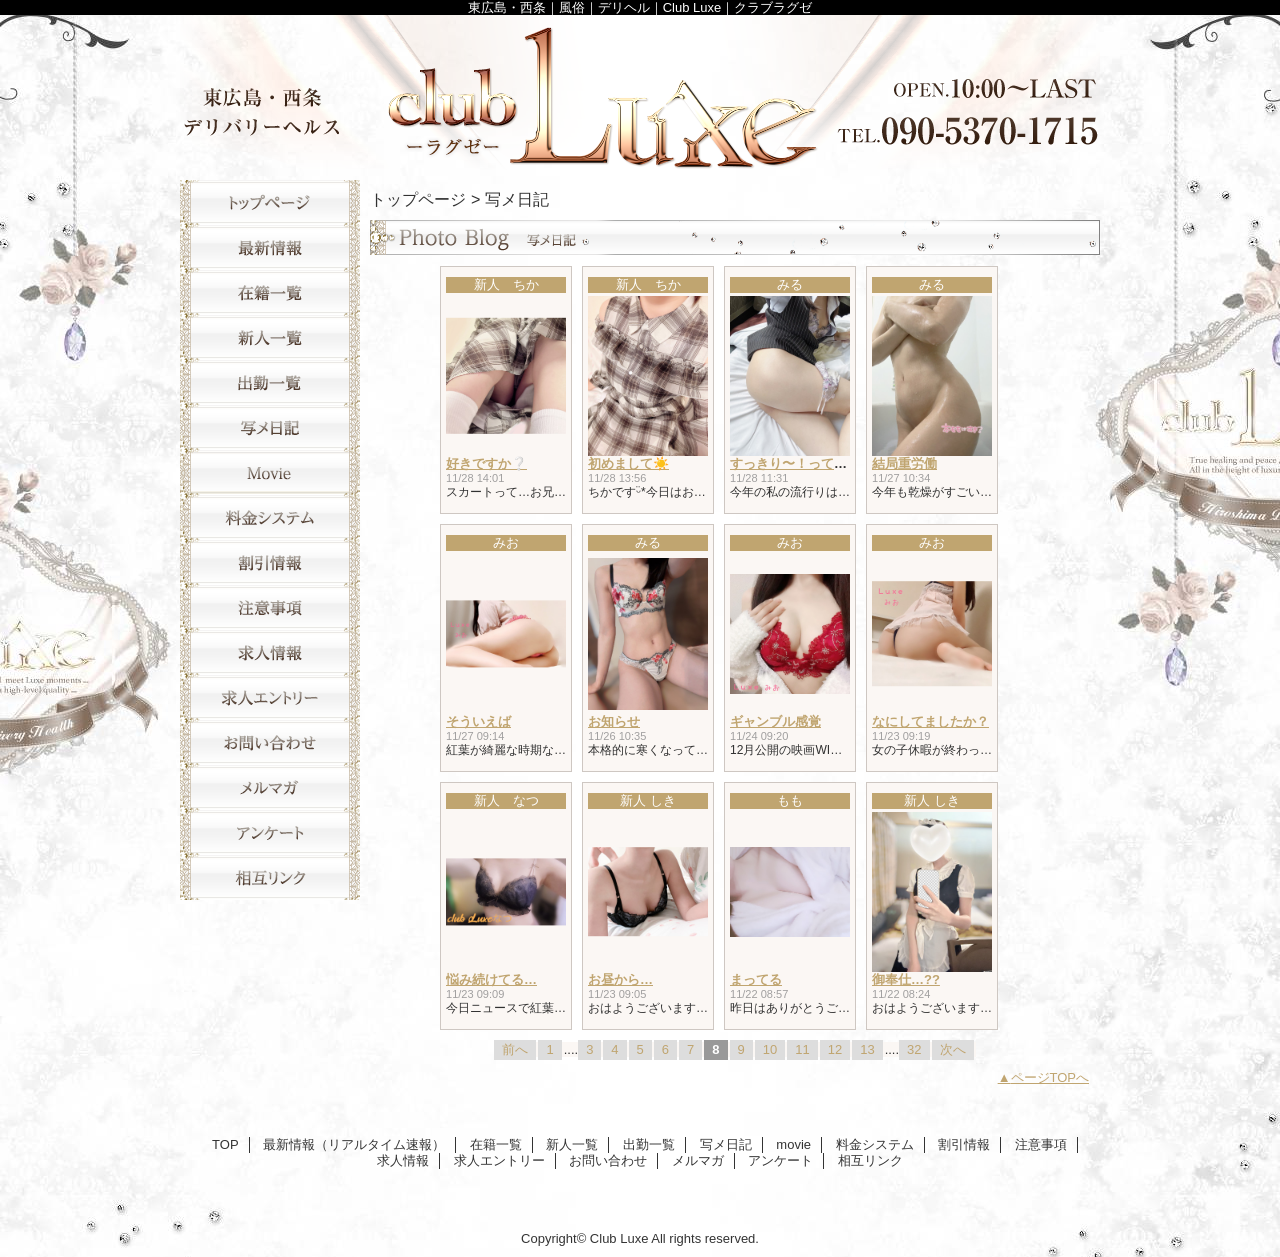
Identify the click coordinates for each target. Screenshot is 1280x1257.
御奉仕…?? (906, 979)
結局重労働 (904, 463)
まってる (756, 979)
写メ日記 (270, 427)
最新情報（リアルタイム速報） (270, 247)
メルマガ (270, 787)
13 (867, 1049)
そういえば (478, 721)
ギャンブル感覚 (775, 721)
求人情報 (270, 652)
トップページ (418, 199)
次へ (953, 1049)
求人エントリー (270, 697)
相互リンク (270, 877)
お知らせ (614, 721)
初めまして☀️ (628, 463)
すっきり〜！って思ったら (808, 463)
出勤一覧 (270, 382)
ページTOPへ (1050, 1077)
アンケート (270, 832)
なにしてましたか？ (930, 721)
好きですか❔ (486, 463)
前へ (515, 1049)
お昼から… (620, 979)
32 (914, 1049)
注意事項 (270, 607)
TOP (270, 202)
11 (802, 1049)
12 (835, 1049)
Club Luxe (640, 92)
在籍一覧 (270, 292)
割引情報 (270, 562)
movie (270, 472)
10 (770, 1049)
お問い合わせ (270, 742)
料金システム (270, 517)
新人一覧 (270, 337)
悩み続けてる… (491, 979)
